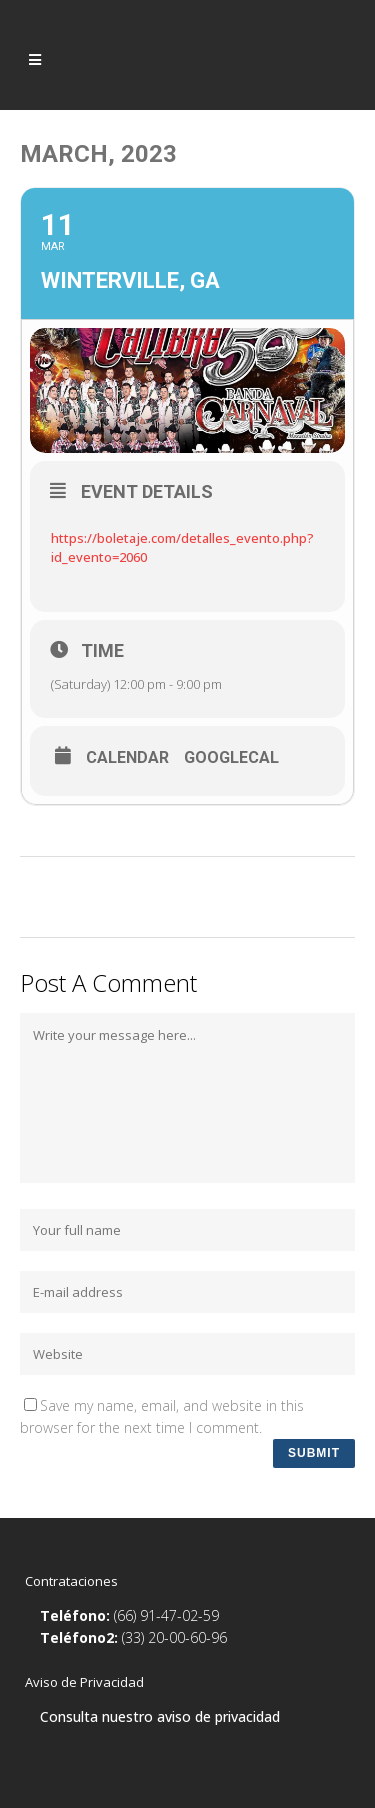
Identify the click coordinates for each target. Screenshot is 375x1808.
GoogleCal (231, 758)
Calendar (127, 758)
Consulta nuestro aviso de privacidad (160, 1716)
